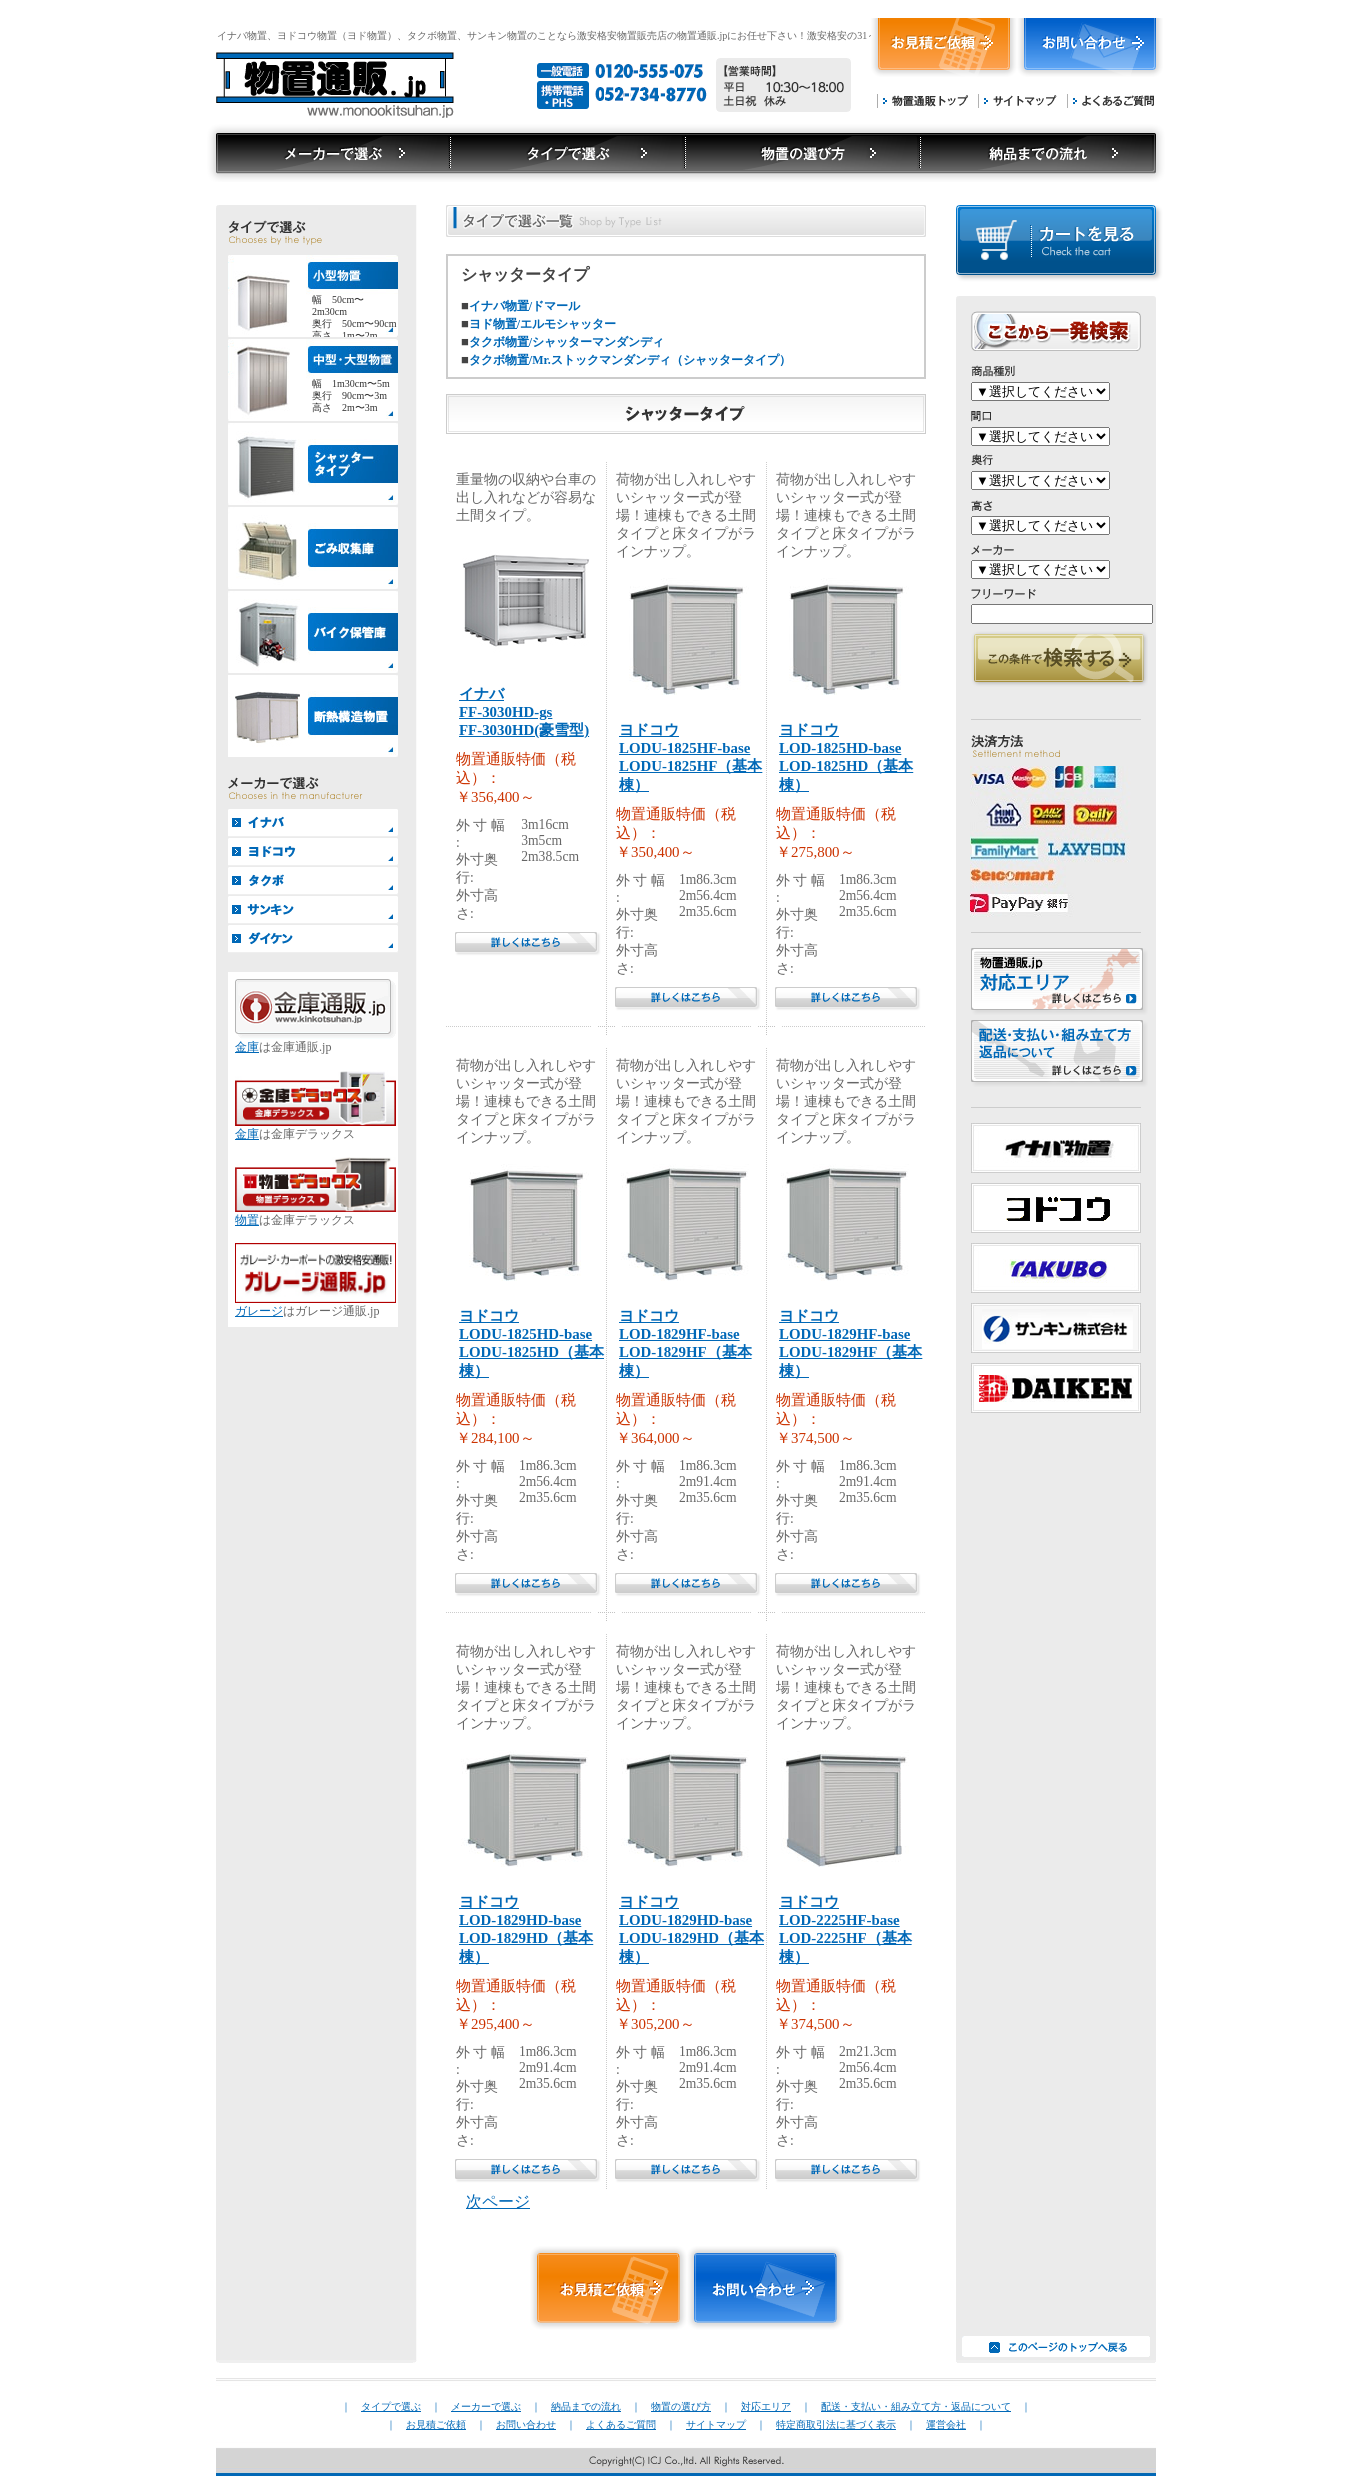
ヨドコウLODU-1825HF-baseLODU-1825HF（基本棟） (690, 757)
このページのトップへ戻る (1056, 2346)
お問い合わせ (1091, 49)
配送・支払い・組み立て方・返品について (916, 2406)
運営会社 (946, 2424)
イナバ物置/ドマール (524, 306)
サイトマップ (1017, 101)
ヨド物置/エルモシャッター (542, 324)
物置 (247, 1220)
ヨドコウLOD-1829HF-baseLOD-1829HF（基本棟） (685, 1343)
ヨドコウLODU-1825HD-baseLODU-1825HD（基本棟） (531, 1343)
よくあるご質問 (1110, 101)
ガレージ (259, 1311)
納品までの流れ (1043, 153)
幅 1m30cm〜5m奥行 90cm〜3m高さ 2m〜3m (351, 395)
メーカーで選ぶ (567, 153)
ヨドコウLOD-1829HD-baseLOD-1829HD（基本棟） (526, 1929)
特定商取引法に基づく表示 (836, 2424)
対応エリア (766, 2406)
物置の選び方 (802, 153)
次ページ (498, 2201)
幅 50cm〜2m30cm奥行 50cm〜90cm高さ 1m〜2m (354, 315)
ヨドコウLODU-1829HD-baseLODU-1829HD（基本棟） (691, 1929)
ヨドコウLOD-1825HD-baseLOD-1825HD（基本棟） (846, 757)
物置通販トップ (922, 101)
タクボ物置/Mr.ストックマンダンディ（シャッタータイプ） (630, 360)
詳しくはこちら (527, 943)
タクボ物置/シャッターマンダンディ (566, 342)
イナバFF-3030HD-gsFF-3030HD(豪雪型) (524, 712)
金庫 (247, 1047)
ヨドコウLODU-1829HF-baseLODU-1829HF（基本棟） (850, 1343)
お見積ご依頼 (436, 2424)
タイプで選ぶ (328, 153)
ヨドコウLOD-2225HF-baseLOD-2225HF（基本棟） (845, 1929)
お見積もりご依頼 (944, 49)
